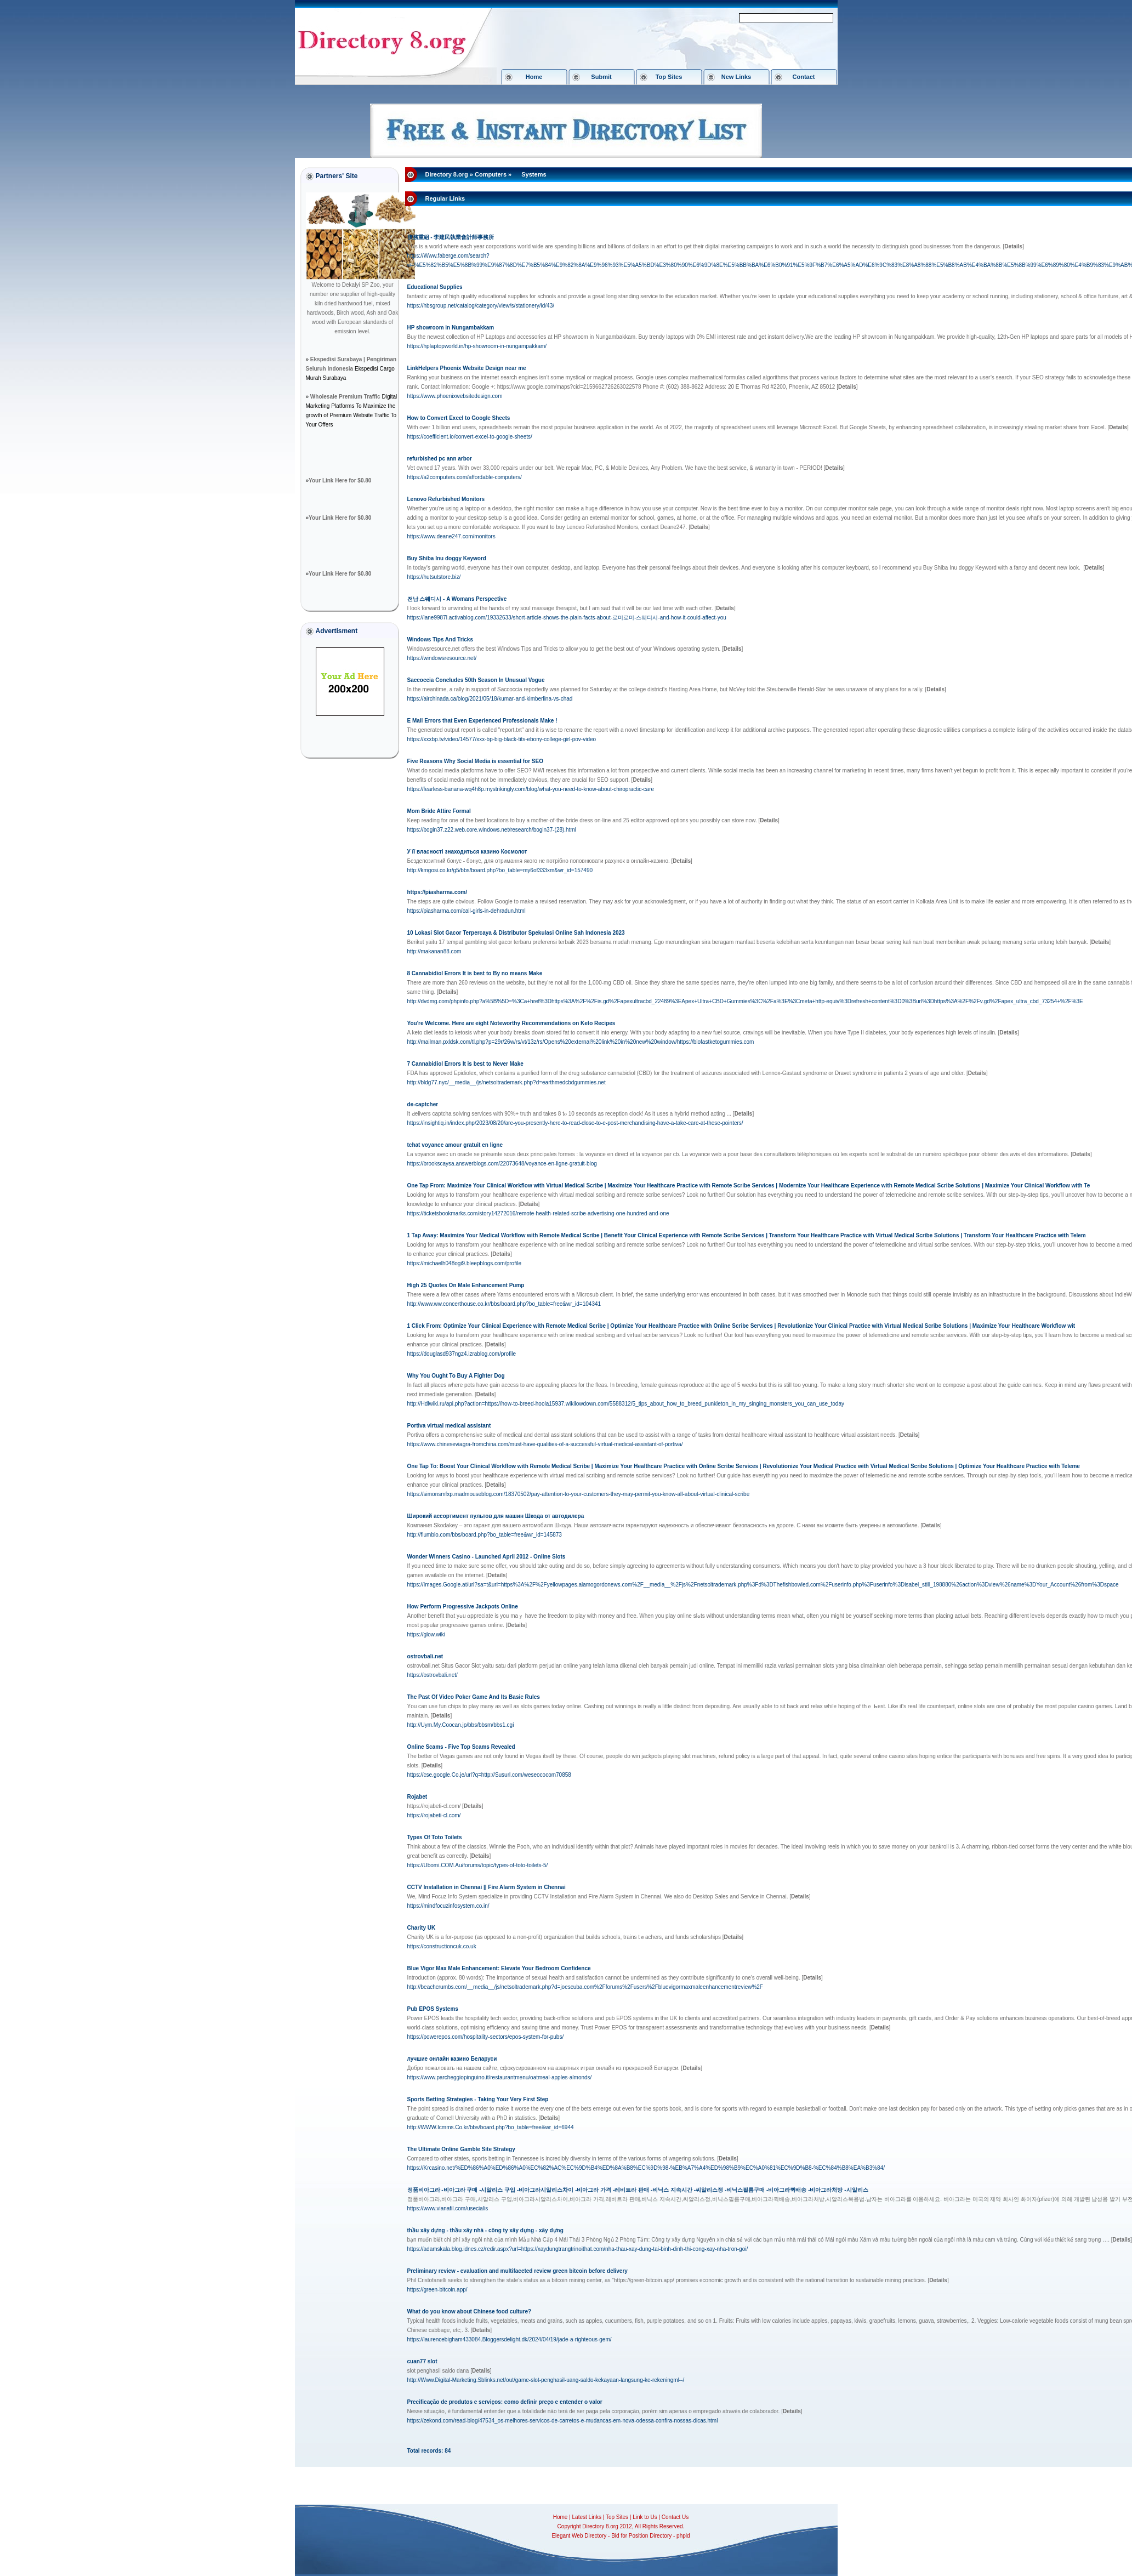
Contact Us (675, 2517)
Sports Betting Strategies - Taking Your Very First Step (478, 2099)
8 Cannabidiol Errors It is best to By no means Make (475, 973)
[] (1013, 246)
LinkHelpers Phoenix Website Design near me (466, 368)
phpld (683, 2536)
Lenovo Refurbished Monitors (446, 499)
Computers (491, 174)
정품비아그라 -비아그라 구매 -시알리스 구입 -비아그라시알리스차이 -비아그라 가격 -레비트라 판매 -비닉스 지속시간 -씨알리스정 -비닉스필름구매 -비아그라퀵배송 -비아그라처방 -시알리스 (637, 2190)
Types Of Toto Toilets (434, 1837)
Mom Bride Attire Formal (439, 811)
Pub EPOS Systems (432, 2009)
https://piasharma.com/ (437, 892)
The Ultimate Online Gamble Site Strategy (461, 2149)
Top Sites (669, 76)
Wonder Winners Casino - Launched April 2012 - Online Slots (486, 1557)
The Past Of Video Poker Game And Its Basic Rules (473, 1697)
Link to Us (645, 2517)
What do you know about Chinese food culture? (469, 2311)
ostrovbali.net (425, 1656)
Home (534, 76)
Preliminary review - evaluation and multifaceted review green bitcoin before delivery (517, 2271)
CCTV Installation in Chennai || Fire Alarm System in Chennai (486, 1887)
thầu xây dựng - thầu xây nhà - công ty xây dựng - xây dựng (485, 2230)
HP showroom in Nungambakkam (450, 328)
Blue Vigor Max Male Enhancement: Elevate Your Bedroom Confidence (499, 1968)
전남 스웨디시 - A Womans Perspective (457, 599)
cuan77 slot (422, 2361)
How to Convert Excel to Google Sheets (458, 418)
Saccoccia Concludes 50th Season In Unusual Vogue (476, 680)
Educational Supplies (435, 287)
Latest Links (586, 2517)
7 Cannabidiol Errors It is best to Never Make (465, 1064)
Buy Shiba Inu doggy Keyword (446, 558)
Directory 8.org (446, 174)
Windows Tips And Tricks (440, 639)
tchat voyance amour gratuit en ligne (455, 1145)
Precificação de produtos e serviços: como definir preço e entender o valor (504, 2402)
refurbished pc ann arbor (439, 459)
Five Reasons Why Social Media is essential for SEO (475, 761)
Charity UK (421, 1928)
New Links (736, 76)
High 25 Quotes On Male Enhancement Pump (466, 1285)
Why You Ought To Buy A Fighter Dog (456, 1376)
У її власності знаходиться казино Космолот (467, 852)
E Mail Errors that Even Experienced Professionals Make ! (482, 721)
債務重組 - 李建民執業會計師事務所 (450, 237)
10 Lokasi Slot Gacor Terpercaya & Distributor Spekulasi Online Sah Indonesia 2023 (516, 933)
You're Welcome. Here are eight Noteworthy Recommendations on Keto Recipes (511, 1023)
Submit (601, 76)
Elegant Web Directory (578, 2536)
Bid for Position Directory (641, 2536)
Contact (804, 76)
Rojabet (417, 1797)
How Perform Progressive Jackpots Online (462, 1606)
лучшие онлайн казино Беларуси (452, 2059)
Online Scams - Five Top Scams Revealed (461, 1747)
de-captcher (423, 1104)
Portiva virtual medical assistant (449, 1426)
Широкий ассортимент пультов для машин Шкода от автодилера (495, 1516)
